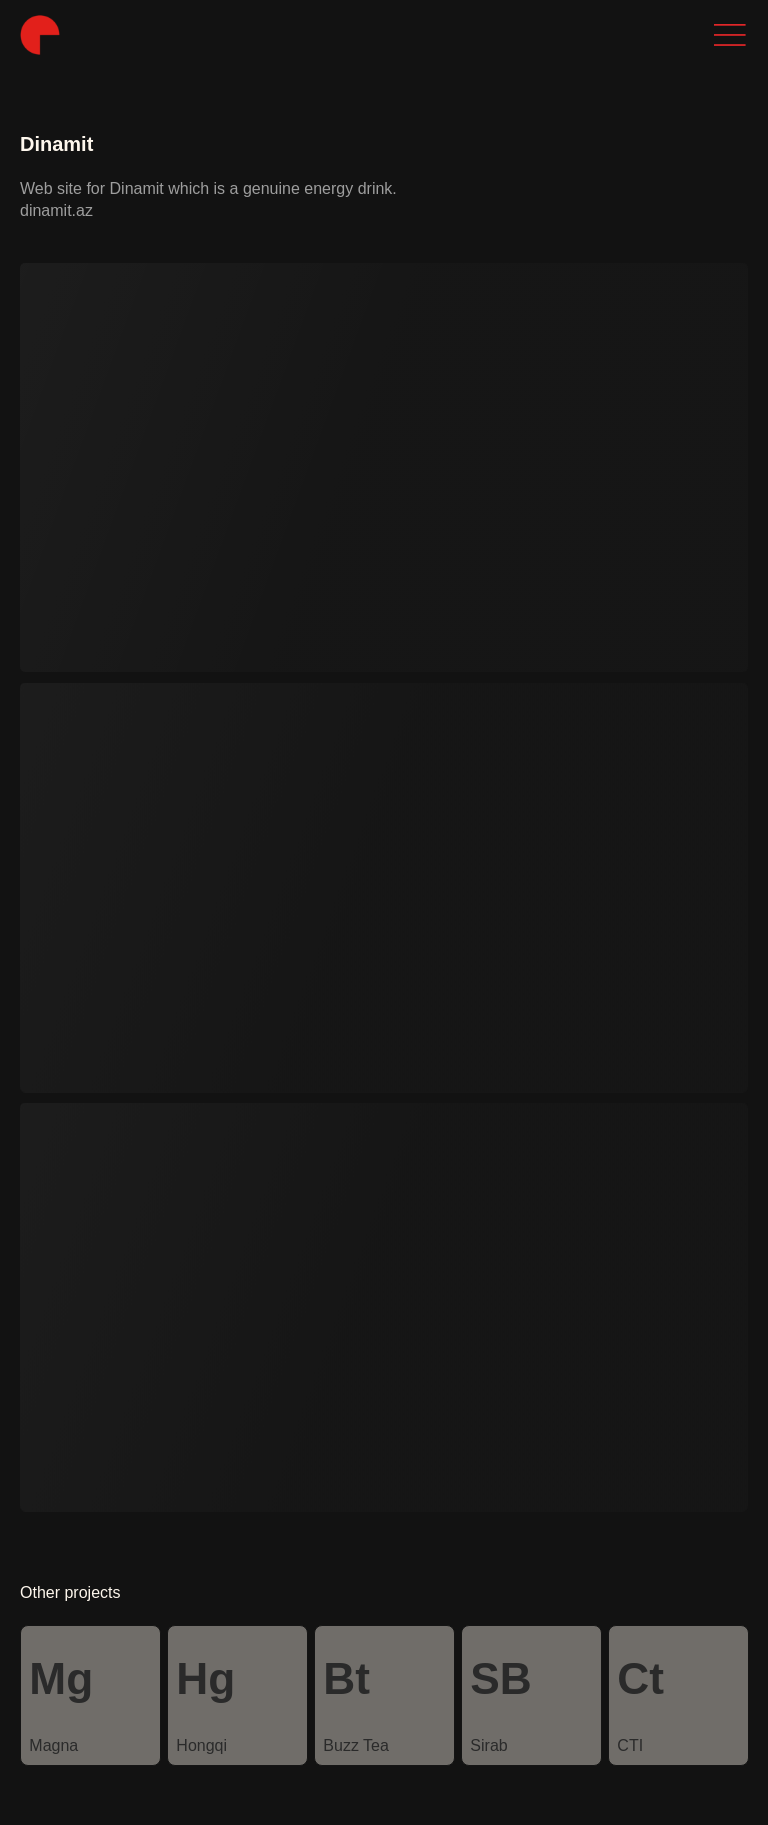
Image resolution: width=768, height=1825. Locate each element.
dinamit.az (56, 210)
